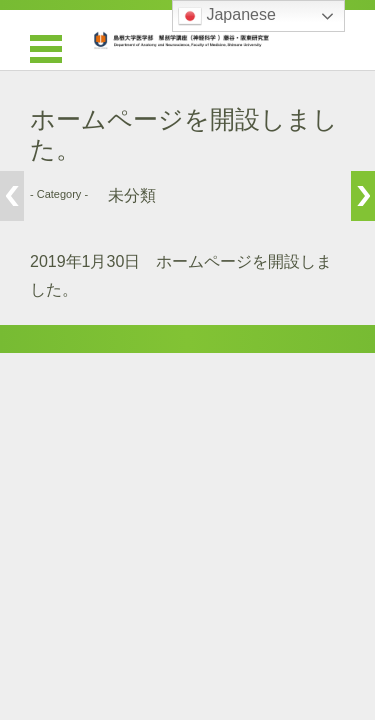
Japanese (227, 16)
